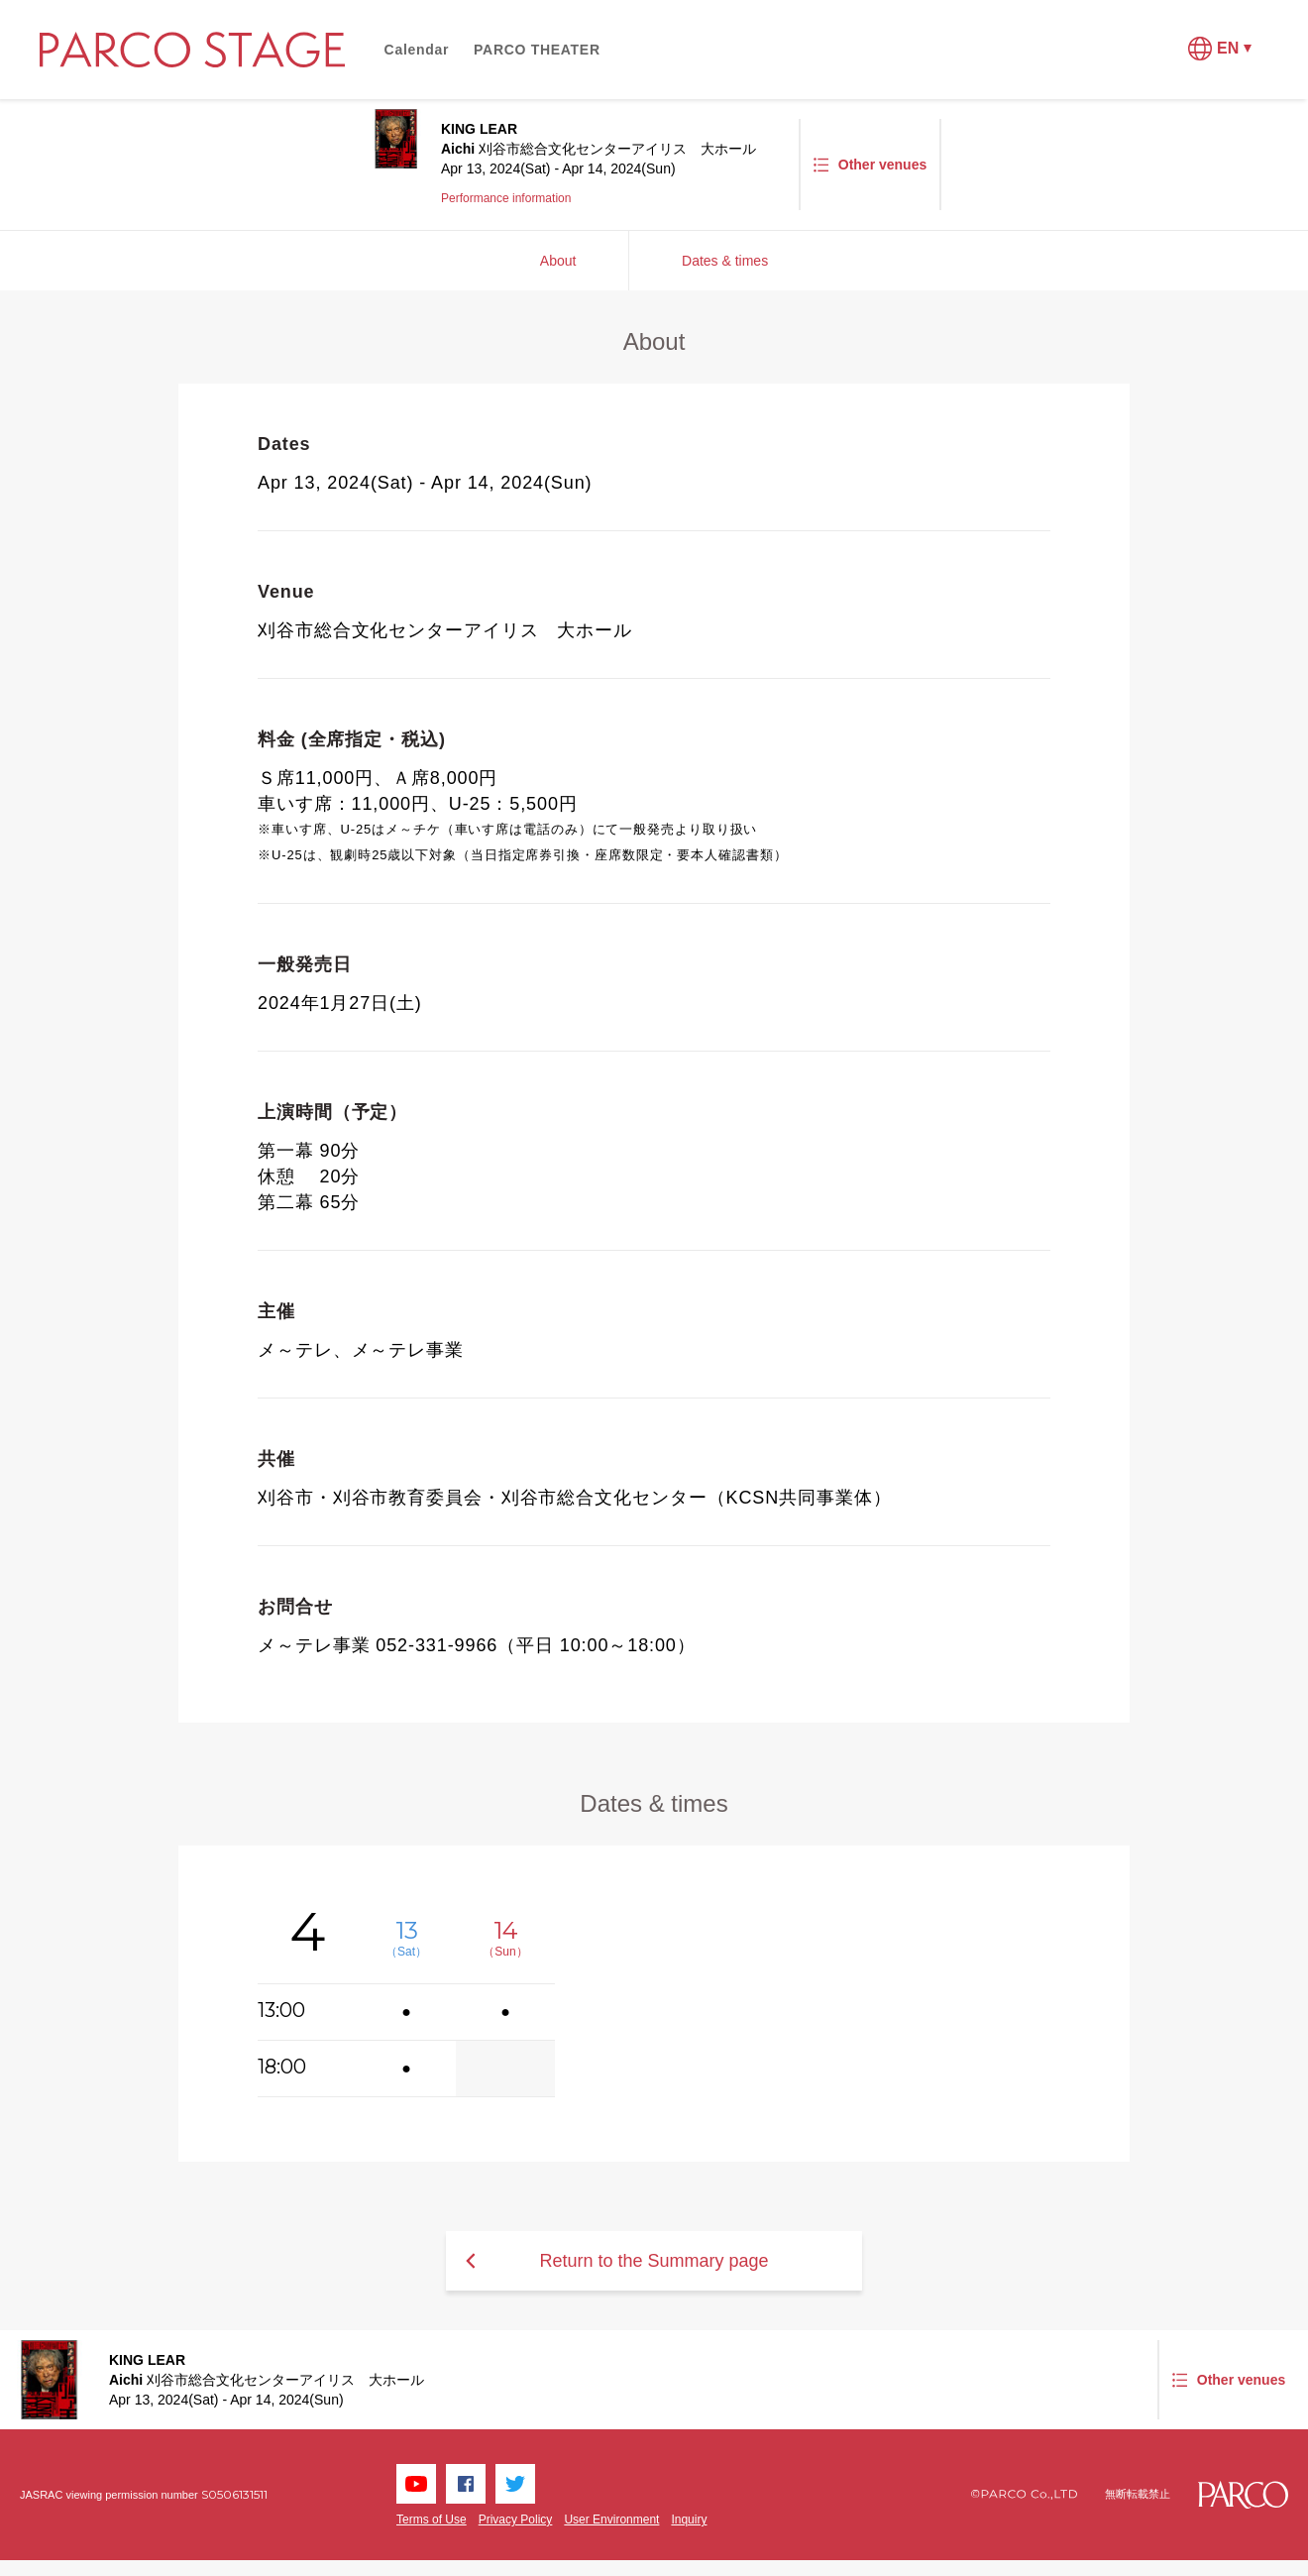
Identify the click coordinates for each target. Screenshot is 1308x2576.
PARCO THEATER (537, 49)
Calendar (417, 49)
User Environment (611, 2519)
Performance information (506, 198)
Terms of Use (431, 2519)
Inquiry (689, 2519)
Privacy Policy (516, 2519)
